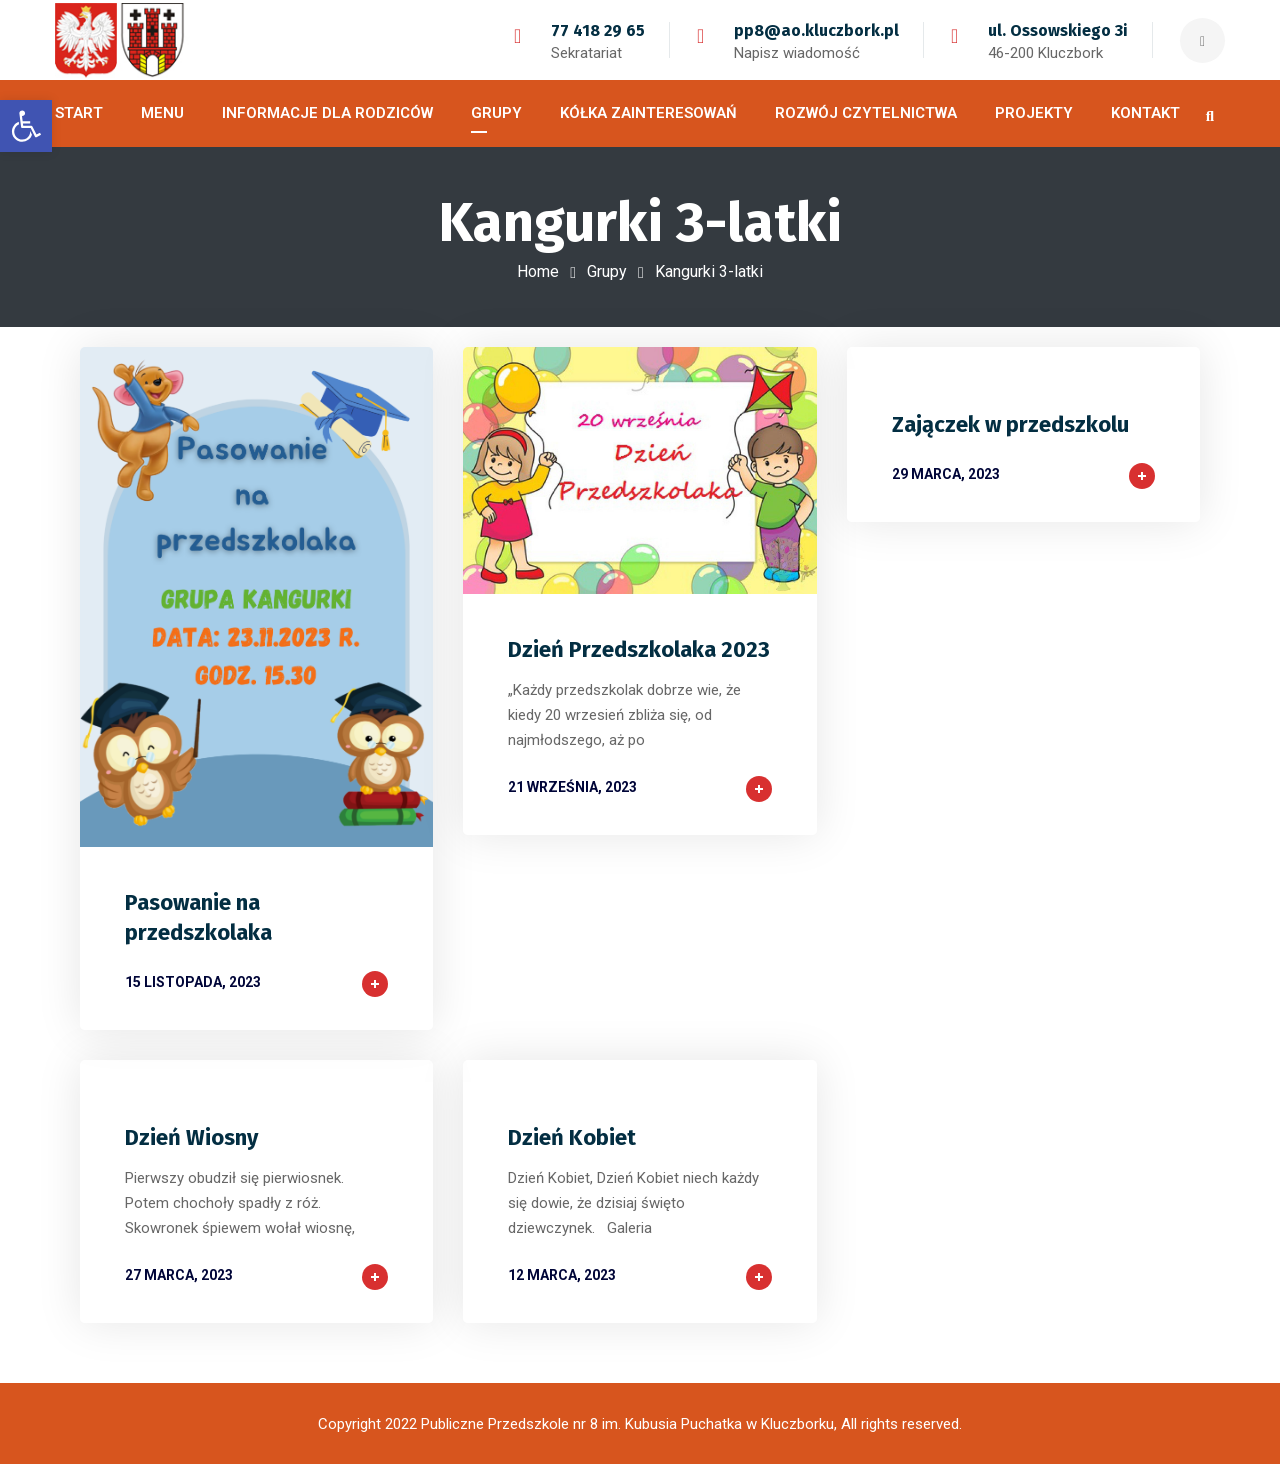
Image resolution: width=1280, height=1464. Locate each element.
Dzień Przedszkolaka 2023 (639, 649)
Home (538, 271)
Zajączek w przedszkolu (1010, 424)
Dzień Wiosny (191, 1137)
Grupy (607, 271)
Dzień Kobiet (572, 1137)
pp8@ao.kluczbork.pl (816, 30)
